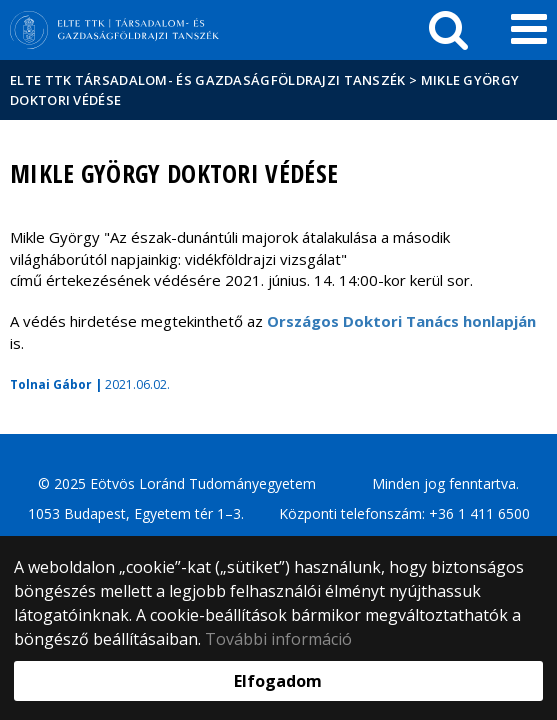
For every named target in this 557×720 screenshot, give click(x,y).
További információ (278, 639)
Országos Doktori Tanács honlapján (401, 321)
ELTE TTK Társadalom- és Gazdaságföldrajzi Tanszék (208, 80)
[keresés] (448, 30)
